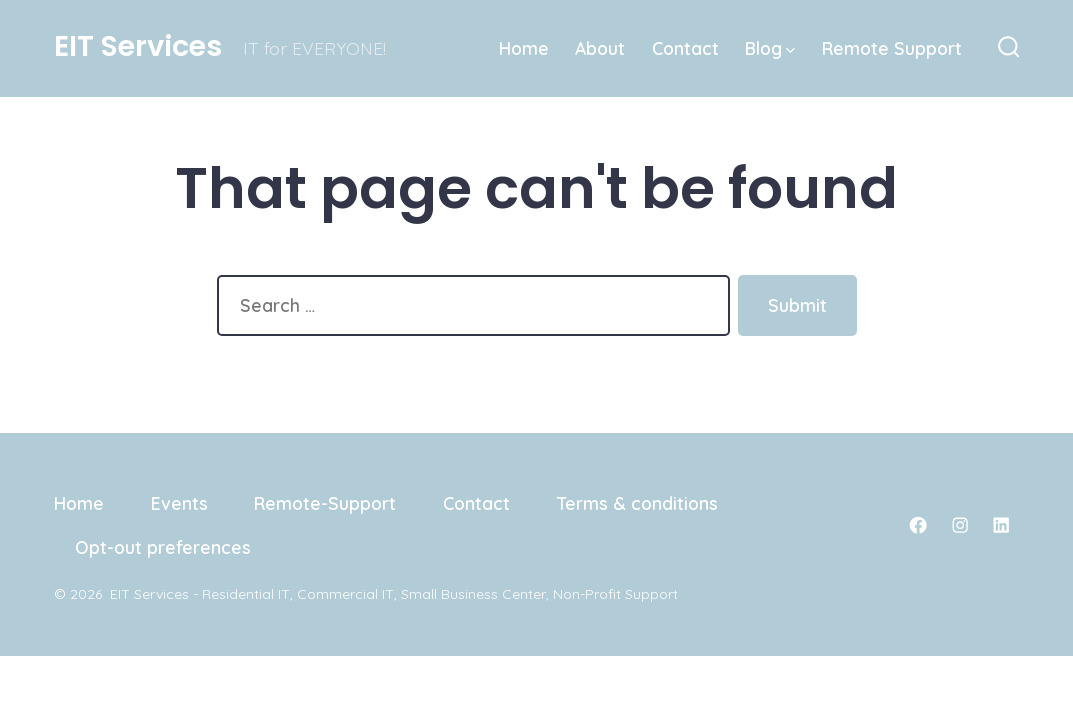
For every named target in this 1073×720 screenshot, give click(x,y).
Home (524, 48)
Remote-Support (325, 503)
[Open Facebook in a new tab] (918, 525)
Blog (770, 48)
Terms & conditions (637, 503)
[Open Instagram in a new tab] (960, 525)
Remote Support (892, 48)
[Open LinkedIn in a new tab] (1001, 525)
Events (179, 503)
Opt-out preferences (163, 547)
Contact (685, 48)
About (600, 48)
